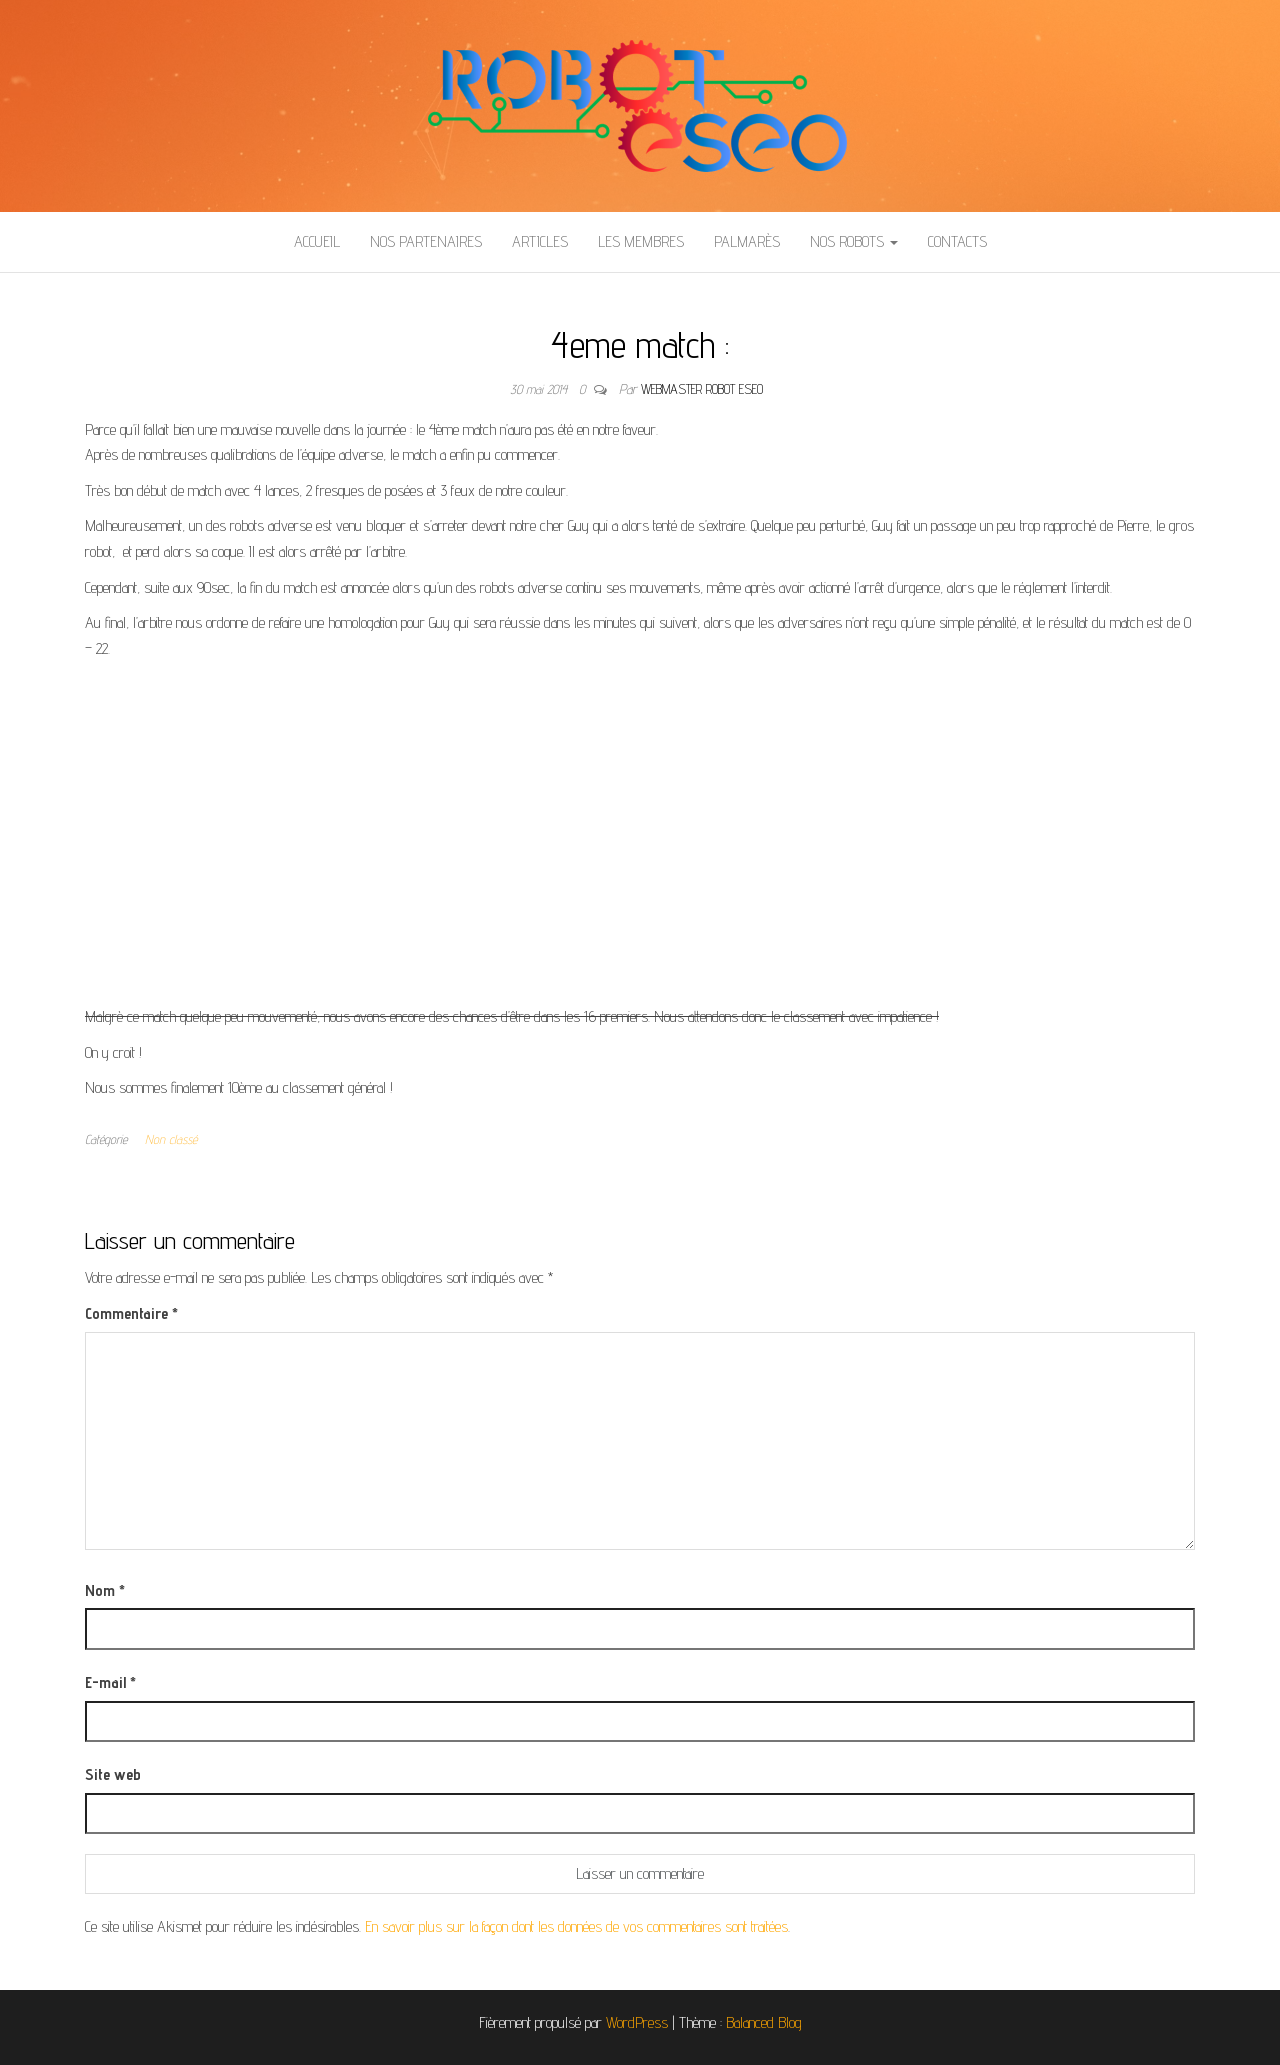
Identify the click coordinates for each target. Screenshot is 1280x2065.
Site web (113, 1774)
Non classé (171, 1139)
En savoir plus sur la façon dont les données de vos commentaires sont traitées (576, 1926)
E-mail (110, 1682)
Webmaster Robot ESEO (702, 389)
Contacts (957, 241)
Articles (540, 241)
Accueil (317, 241)
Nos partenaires (426, 241)
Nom (105, 1590)
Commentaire (131, 1313)
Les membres (641, 241)
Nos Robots (854, 241)
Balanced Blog (764, 2022)
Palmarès (747, 241)
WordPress (637, 2022)
